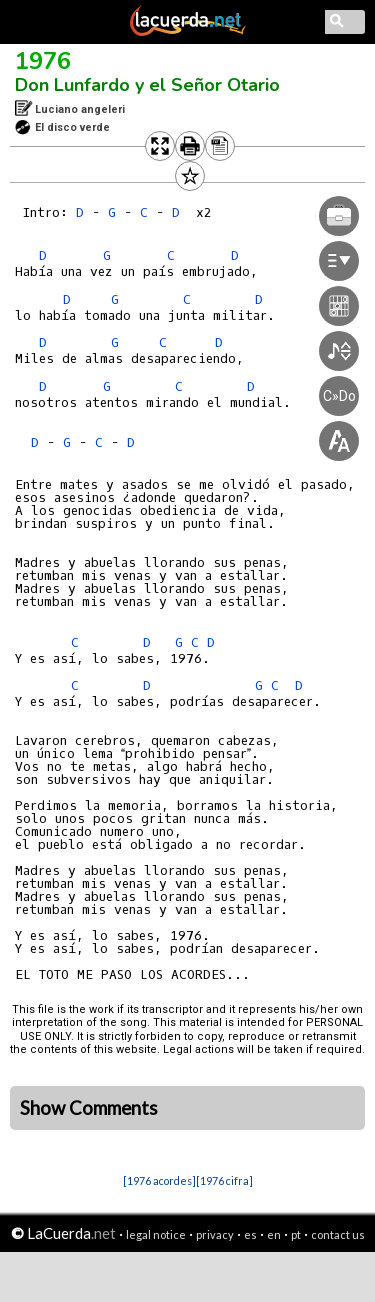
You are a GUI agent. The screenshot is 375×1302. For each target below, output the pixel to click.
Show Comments (89, 1108)
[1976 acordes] (159, 1180)
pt (296, 1234)
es (250, 1234)
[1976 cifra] (224, 1180)
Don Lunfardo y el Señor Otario (147, 85)
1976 (43, 61)
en (274, 1234)
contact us (338, 1234)
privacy (215, 1234)
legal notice (156, 1234)
